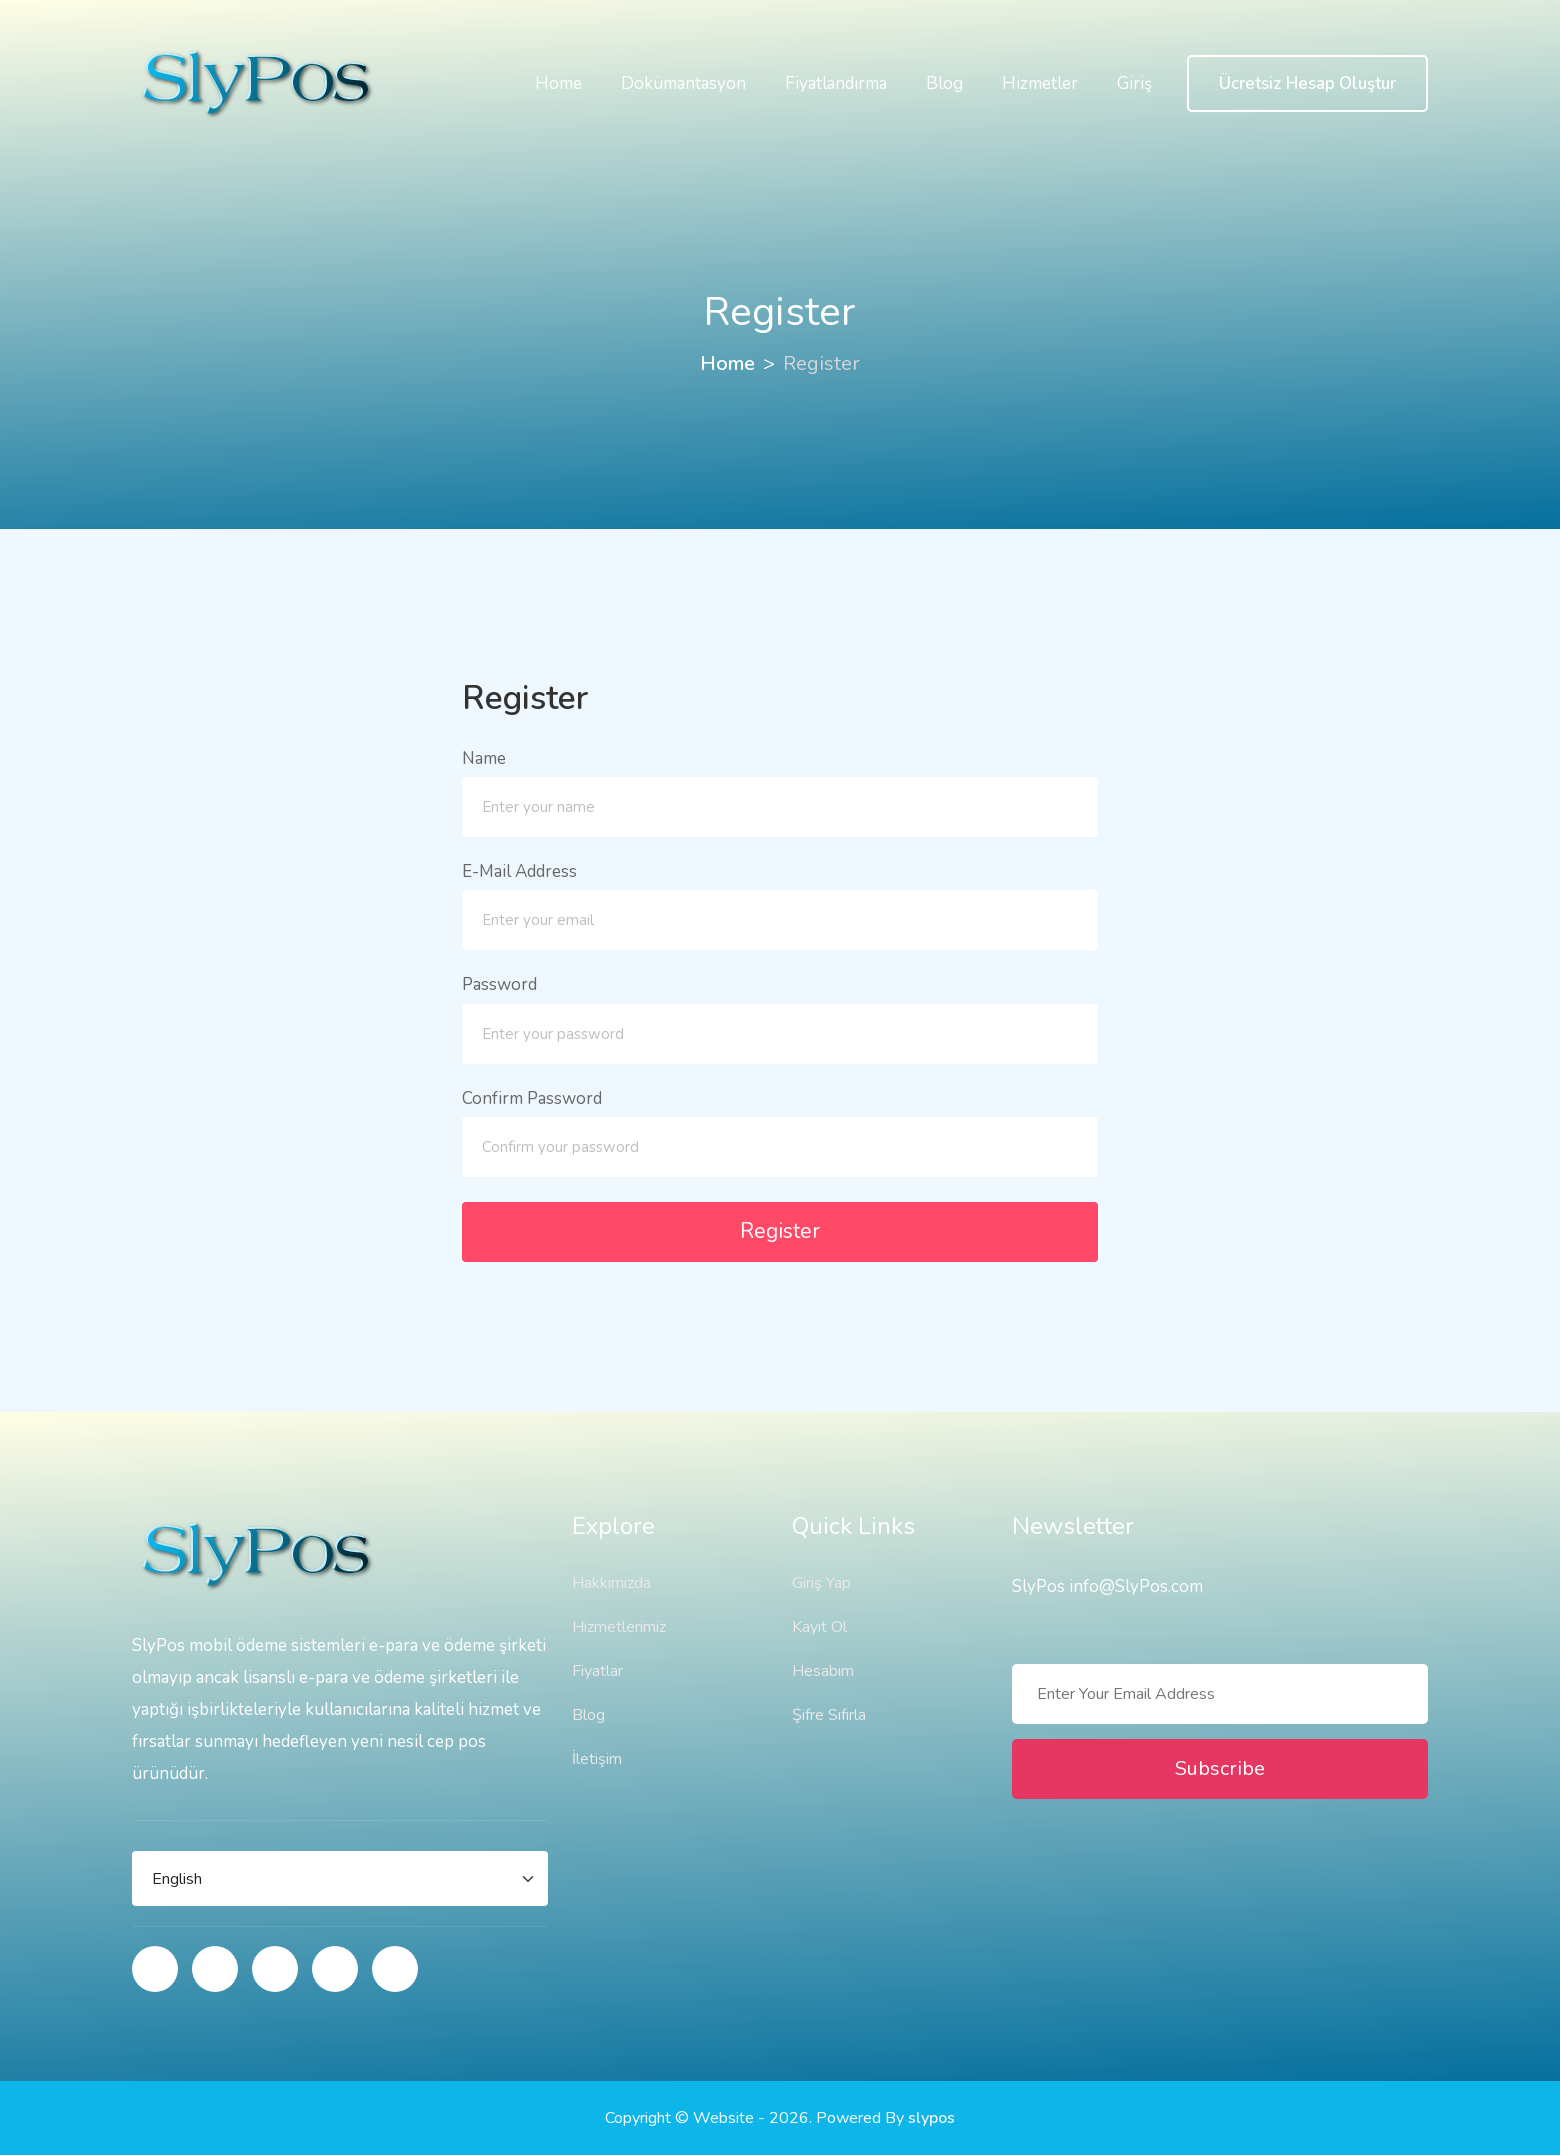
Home (558, 83)
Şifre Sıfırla (829, 1715)
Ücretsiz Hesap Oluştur (1307, 83)
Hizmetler (1040, 83)
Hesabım (823, 1671)
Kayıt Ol (819, 1627)
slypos (931, 2118)
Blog (944, 83)
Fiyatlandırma (836, 83)
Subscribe (1220, 1768)
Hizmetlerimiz (619, 1627)
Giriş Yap (821, 1583)
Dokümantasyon (683, 83)
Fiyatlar (597, 1671)
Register (780, 1231)
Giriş (1134, 83)
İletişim (597, 1759)
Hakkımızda (611, 1583)
